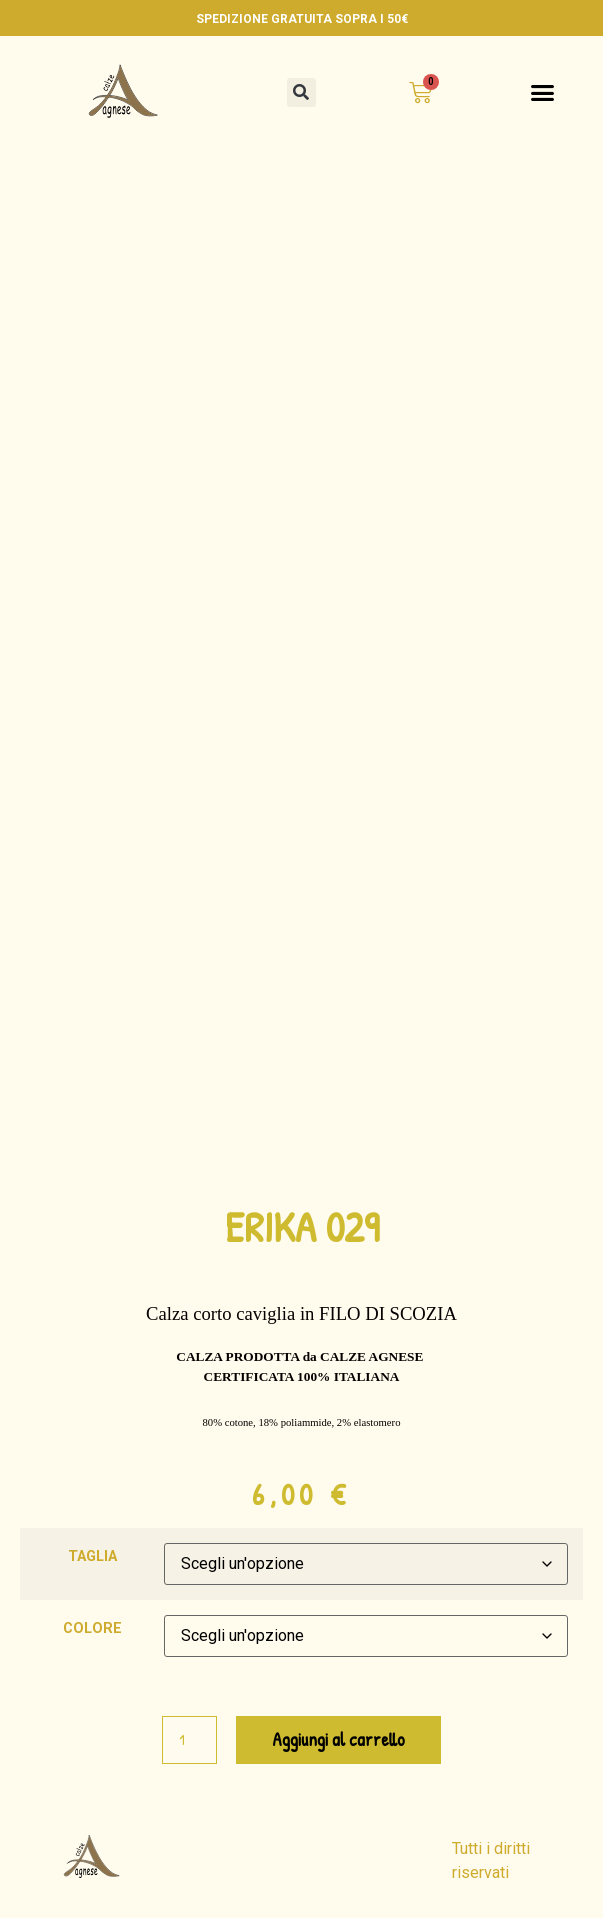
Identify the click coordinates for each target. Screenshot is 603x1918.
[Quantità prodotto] (189, 1740)
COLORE (92, 1629)
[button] (301, 92)
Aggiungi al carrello (338, 1739)
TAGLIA (92, 1557)
